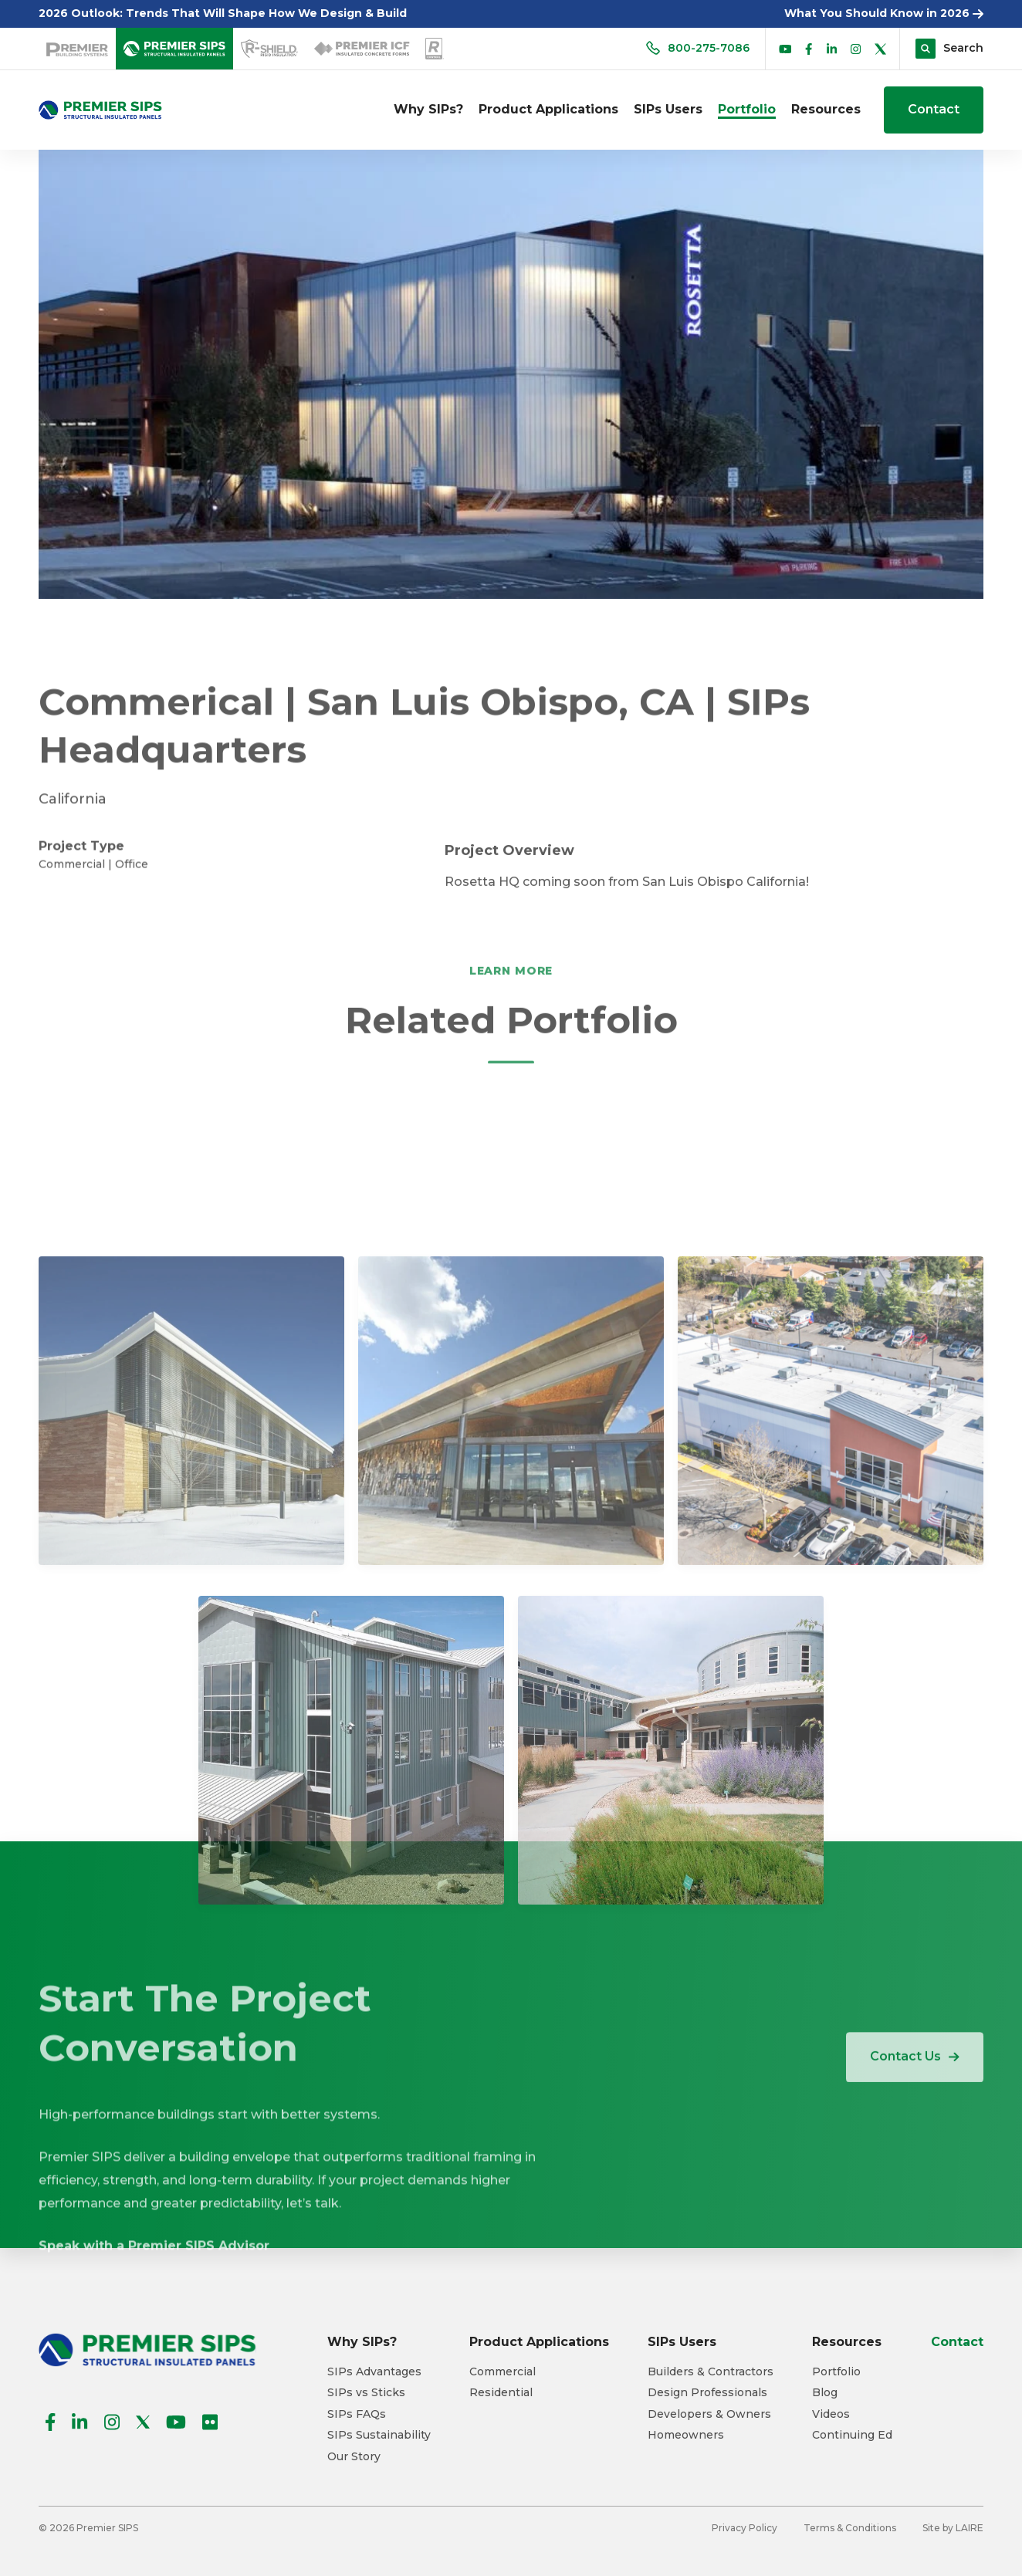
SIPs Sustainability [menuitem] (379, 2435)
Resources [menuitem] (826, 109)
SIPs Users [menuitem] (668, 109)
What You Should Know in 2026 (883, 13)
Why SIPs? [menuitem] (428, 109)
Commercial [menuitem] (502, 2371)
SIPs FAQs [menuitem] (356, 2414)
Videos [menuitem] (831, 2414)
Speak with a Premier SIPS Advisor (154, 2385)
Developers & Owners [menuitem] (709, 2414)
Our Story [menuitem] (354, 2456)
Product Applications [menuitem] (548, 109)
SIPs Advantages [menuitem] (374, 2371)
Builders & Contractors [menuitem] (710, 2371)
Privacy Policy (744, 2528)
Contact (933, 109)
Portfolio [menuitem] (747, 109)
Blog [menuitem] (825, 2392)
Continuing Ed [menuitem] (852, 2435)
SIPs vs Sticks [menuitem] (366, 2392)
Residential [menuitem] (501, 2392)
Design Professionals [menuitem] (707, 2392)
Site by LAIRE (952, 2528)
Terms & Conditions (850, 2528)
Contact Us (914, 2081)
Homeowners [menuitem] (686, 2435)
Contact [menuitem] (957, 2341)
